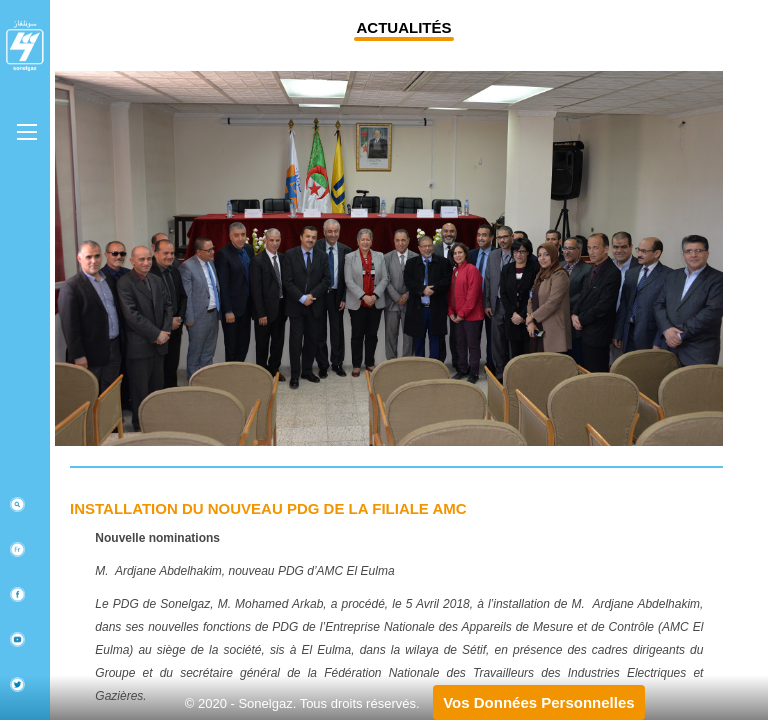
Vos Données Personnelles (538, 702)
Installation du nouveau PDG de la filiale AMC (268, 508)
